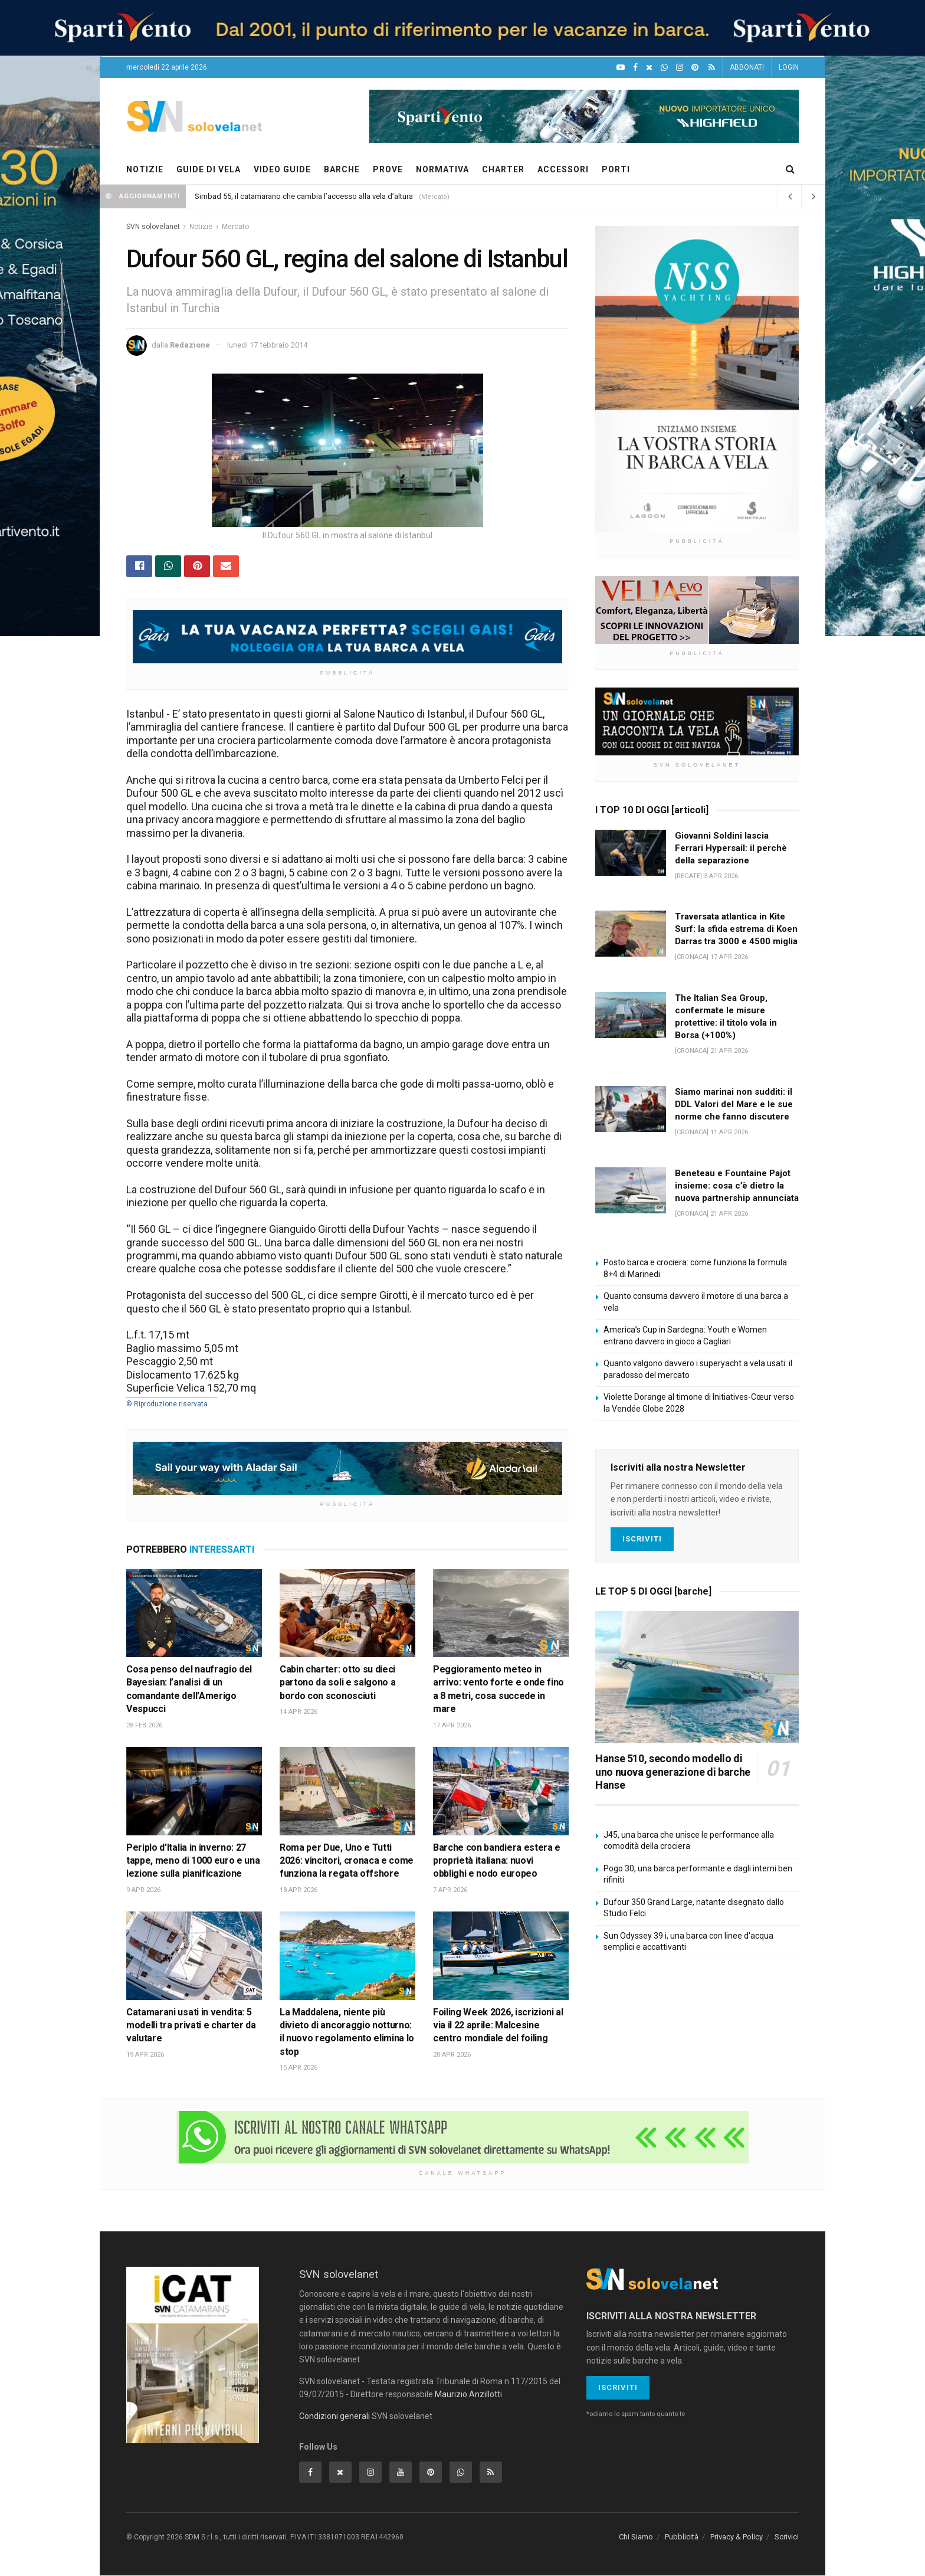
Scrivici (787, 2537)
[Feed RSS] (711, 67)
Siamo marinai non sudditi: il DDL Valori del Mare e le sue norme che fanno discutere (734, 1104)
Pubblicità (681, 2537)
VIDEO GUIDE (282, 169)
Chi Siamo (636, 2537)
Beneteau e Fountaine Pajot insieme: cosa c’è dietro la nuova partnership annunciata (737, 1185)
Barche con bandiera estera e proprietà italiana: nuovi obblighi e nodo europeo (496, 1861)
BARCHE (342, 169)
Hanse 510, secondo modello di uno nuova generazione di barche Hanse (672, 1771)
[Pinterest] (694, 67)
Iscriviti (642, 1538)
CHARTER (503, 169)
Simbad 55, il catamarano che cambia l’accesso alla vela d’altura (304, 196)
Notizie (200, 226)
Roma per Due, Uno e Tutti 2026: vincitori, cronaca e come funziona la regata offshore (347, 1861)
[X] (649, 67)
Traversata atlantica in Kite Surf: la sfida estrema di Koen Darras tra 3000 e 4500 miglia (736, 929)
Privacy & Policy (736, 2537)
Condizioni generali (334, 2416)
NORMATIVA (442, 169)
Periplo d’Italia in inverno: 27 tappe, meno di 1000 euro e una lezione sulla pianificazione (193, 1861)
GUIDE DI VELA (208, 169)
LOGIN (789, 67)
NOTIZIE (144, 169)
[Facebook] (635, 67)
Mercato (235, 226)
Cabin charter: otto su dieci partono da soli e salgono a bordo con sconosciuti (337, 1683)
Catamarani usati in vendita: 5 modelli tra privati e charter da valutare (191, 2025)
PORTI (616, 169)
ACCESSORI (563, 169)
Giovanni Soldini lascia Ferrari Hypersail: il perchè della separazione (731, 848)
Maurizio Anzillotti (468, 2395)
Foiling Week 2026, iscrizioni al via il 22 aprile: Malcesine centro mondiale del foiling (498, 2025)
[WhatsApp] (664, 67)
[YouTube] (620, 67)
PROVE (388, 169)
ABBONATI (747, 67)
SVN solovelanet (153, 226)
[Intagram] (679, 67)
